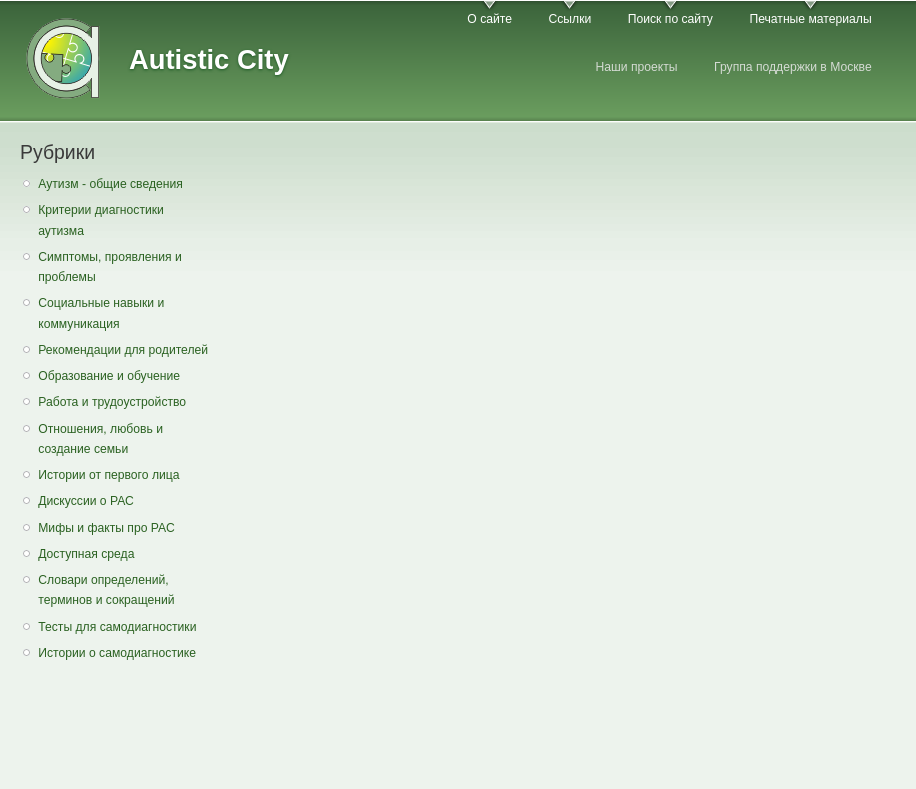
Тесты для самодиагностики (117, 627)
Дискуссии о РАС (86, 501)
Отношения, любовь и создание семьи (100, 439)
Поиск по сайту (670, 19)
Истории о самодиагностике (117, 653)
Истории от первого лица (108, 475)
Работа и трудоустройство (112, 402)
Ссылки (569, 19)
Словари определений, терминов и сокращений (106, 590)
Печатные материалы (810, 19)
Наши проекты (636, 67)
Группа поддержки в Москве (793, 67)
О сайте (489, 19)
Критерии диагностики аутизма (101, 220)
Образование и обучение (109, 376)
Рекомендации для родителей (123, 350)
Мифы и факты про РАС (106, 528)
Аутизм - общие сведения (110, 184)
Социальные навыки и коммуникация (101, 313)
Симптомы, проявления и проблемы (110, 267)
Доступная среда (86, 554)
